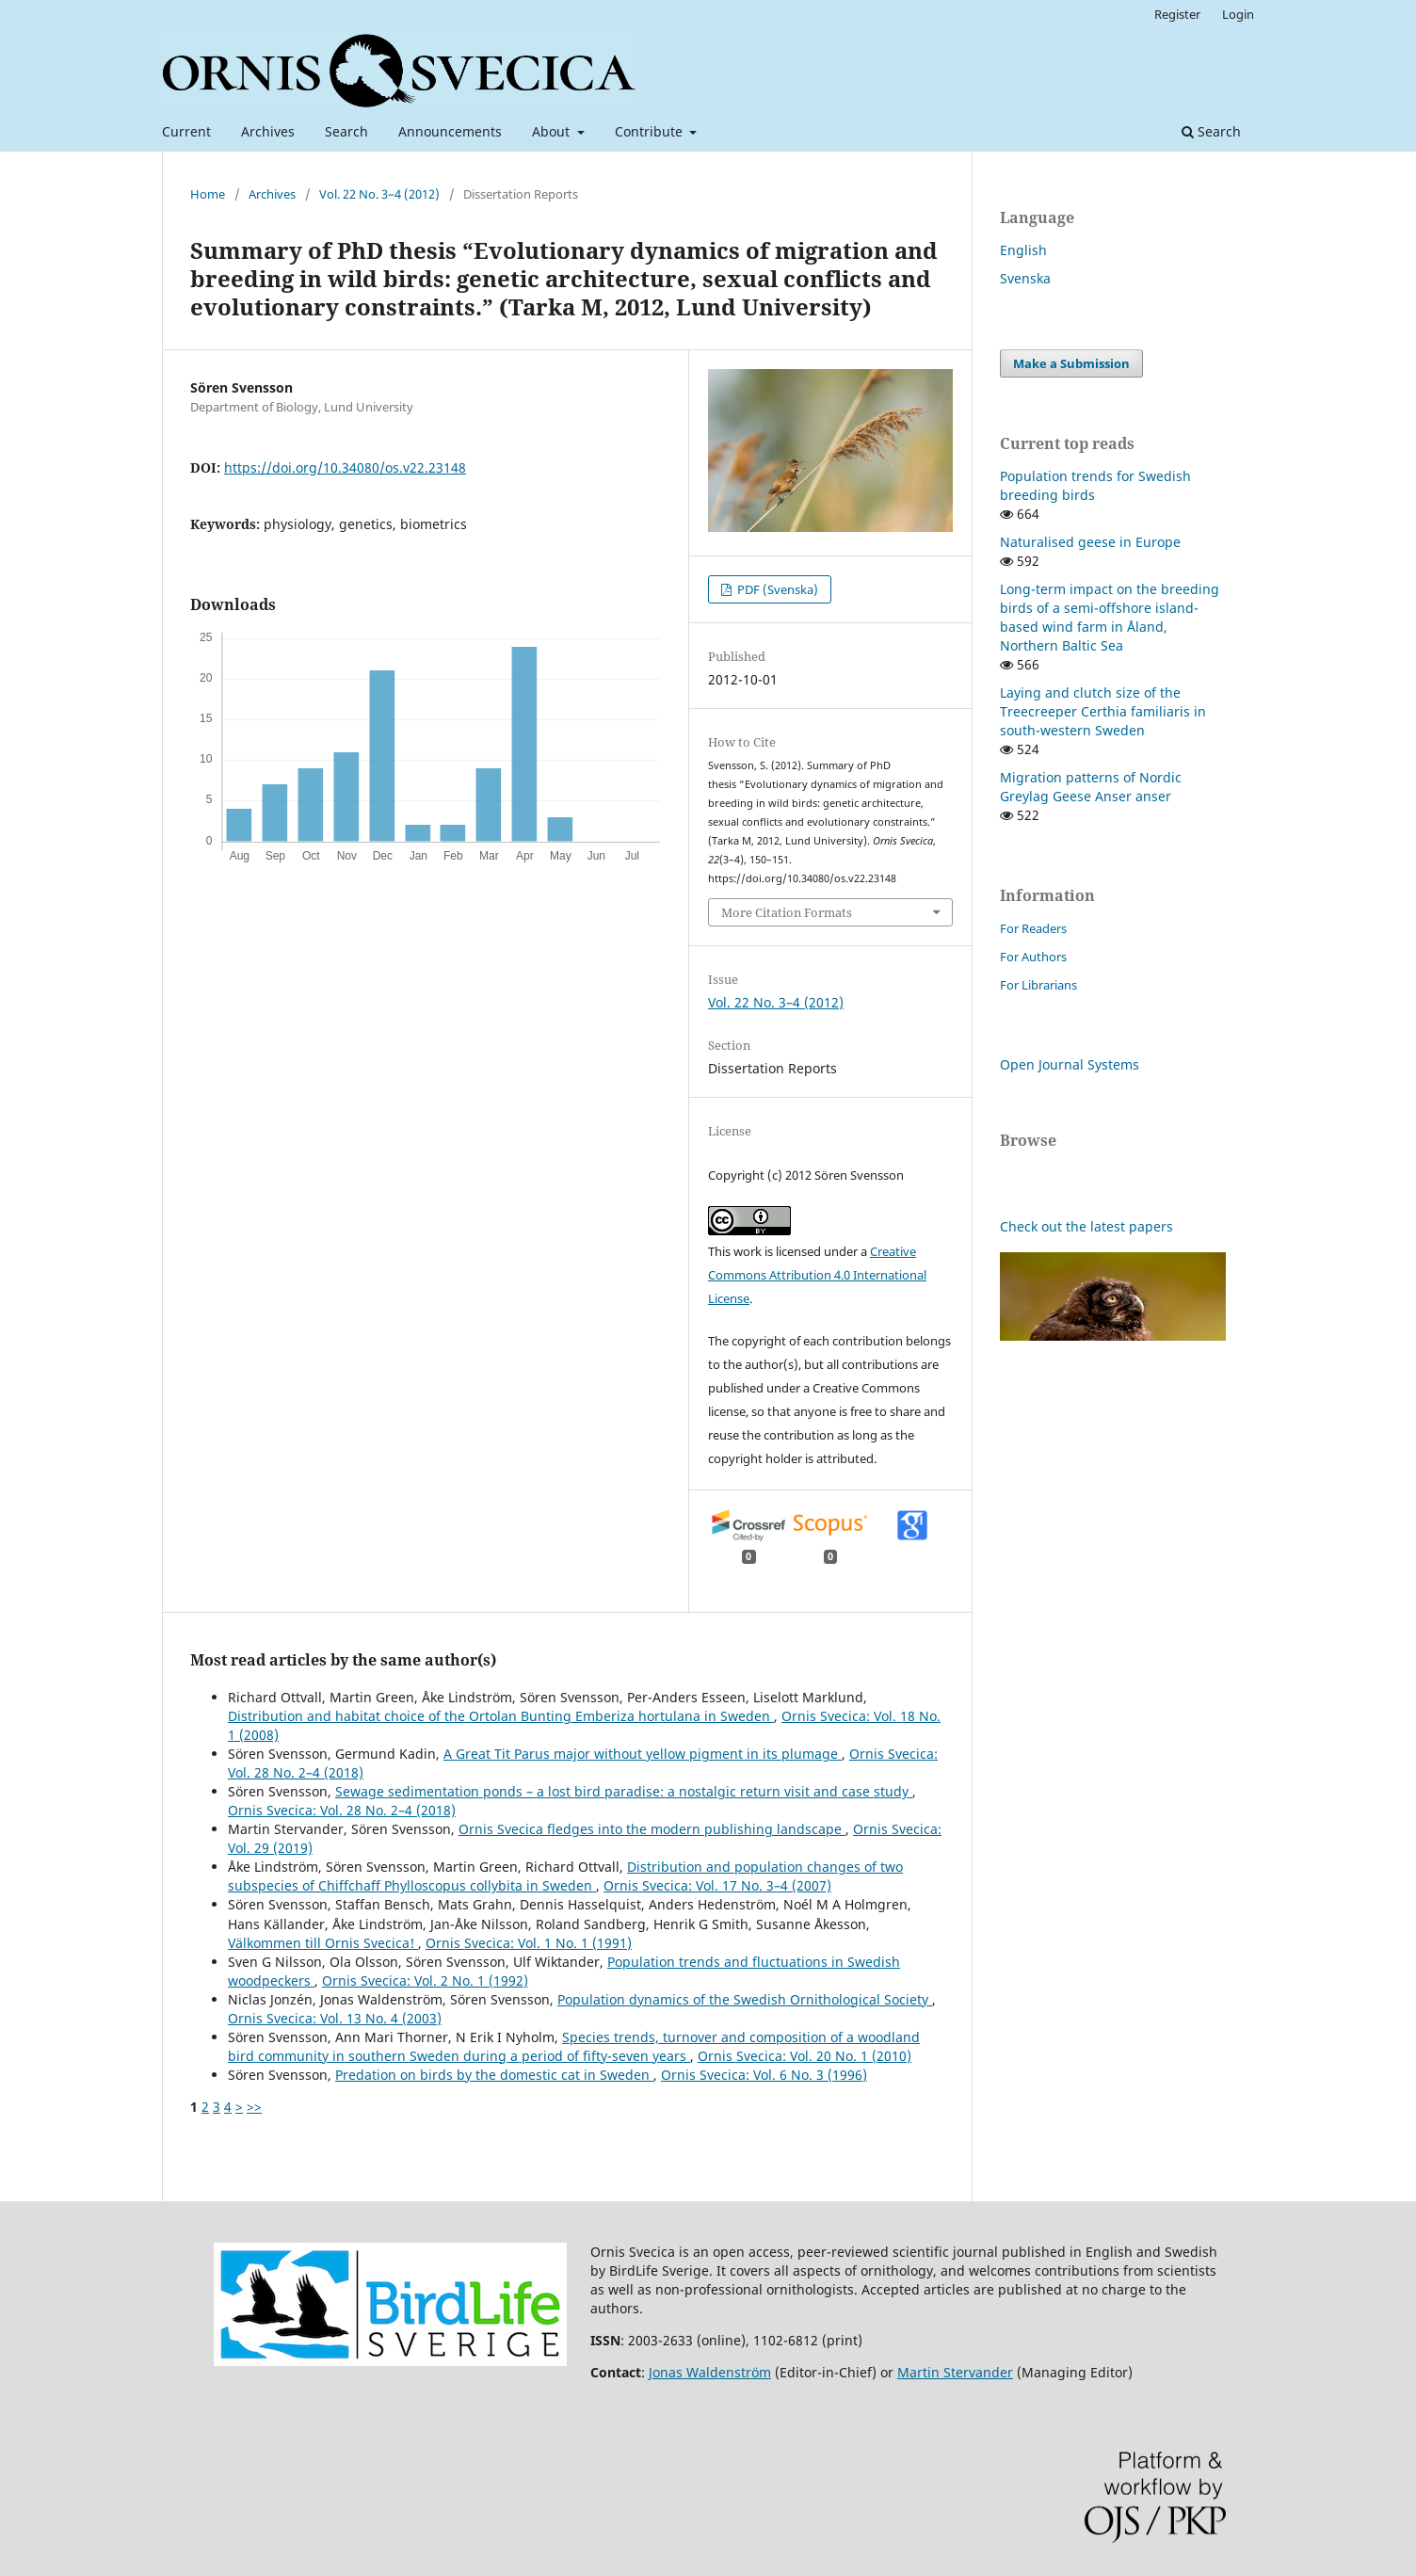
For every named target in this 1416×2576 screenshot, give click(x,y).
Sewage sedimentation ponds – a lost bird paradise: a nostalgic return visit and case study (623, 1791)
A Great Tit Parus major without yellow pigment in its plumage (642, 1754)
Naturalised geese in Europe (1090, 542)
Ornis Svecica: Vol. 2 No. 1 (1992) (425, 1980)
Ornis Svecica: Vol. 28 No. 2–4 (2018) (342, 1810)
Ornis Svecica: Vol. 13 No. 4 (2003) (335, 2018)
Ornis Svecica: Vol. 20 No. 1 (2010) (804, 2056)
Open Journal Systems (1069, 1064)
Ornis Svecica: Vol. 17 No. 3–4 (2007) (717, 1885)
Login (1238, 14)
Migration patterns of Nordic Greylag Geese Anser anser (1091, 786)
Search (346, 131)
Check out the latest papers (1086, 1226)
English (1023, 250)
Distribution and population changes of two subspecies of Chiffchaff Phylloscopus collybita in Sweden (565, 1876)
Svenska (1025, 278)
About (552, 131)
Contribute (650, 131)
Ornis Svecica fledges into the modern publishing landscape (652, 1829)
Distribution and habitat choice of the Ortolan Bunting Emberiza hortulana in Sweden (501, 1716)
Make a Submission (1071, 363)
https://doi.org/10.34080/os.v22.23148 (345, 467)
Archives (268, 131)
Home (207, 193)
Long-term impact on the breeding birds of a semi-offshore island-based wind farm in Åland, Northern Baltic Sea (1109, 617)
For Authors (1033, 956)
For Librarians (1038, 984)
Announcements (450, 131)
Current (186, 131)
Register (1177, 14)
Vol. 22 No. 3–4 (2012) (379, 193)
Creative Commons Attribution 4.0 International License (817, 1275)
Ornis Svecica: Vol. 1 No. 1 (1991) (529, 1943)
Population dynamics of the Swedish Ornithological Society (744, 1999)
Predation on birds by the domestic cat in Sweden (494, 2075)
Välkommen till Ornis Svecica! (323, 1943)
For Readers (1033, 928)
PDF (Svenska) (776, 589)
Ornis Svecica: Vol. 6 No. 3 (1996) (764, 2075)
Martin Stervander (955, 2372)
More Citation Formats (786, 912)
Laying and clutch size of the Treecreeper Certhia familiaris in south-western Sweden (1103, 711)
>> (254, 2107)
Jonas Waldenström (710, 2372)
